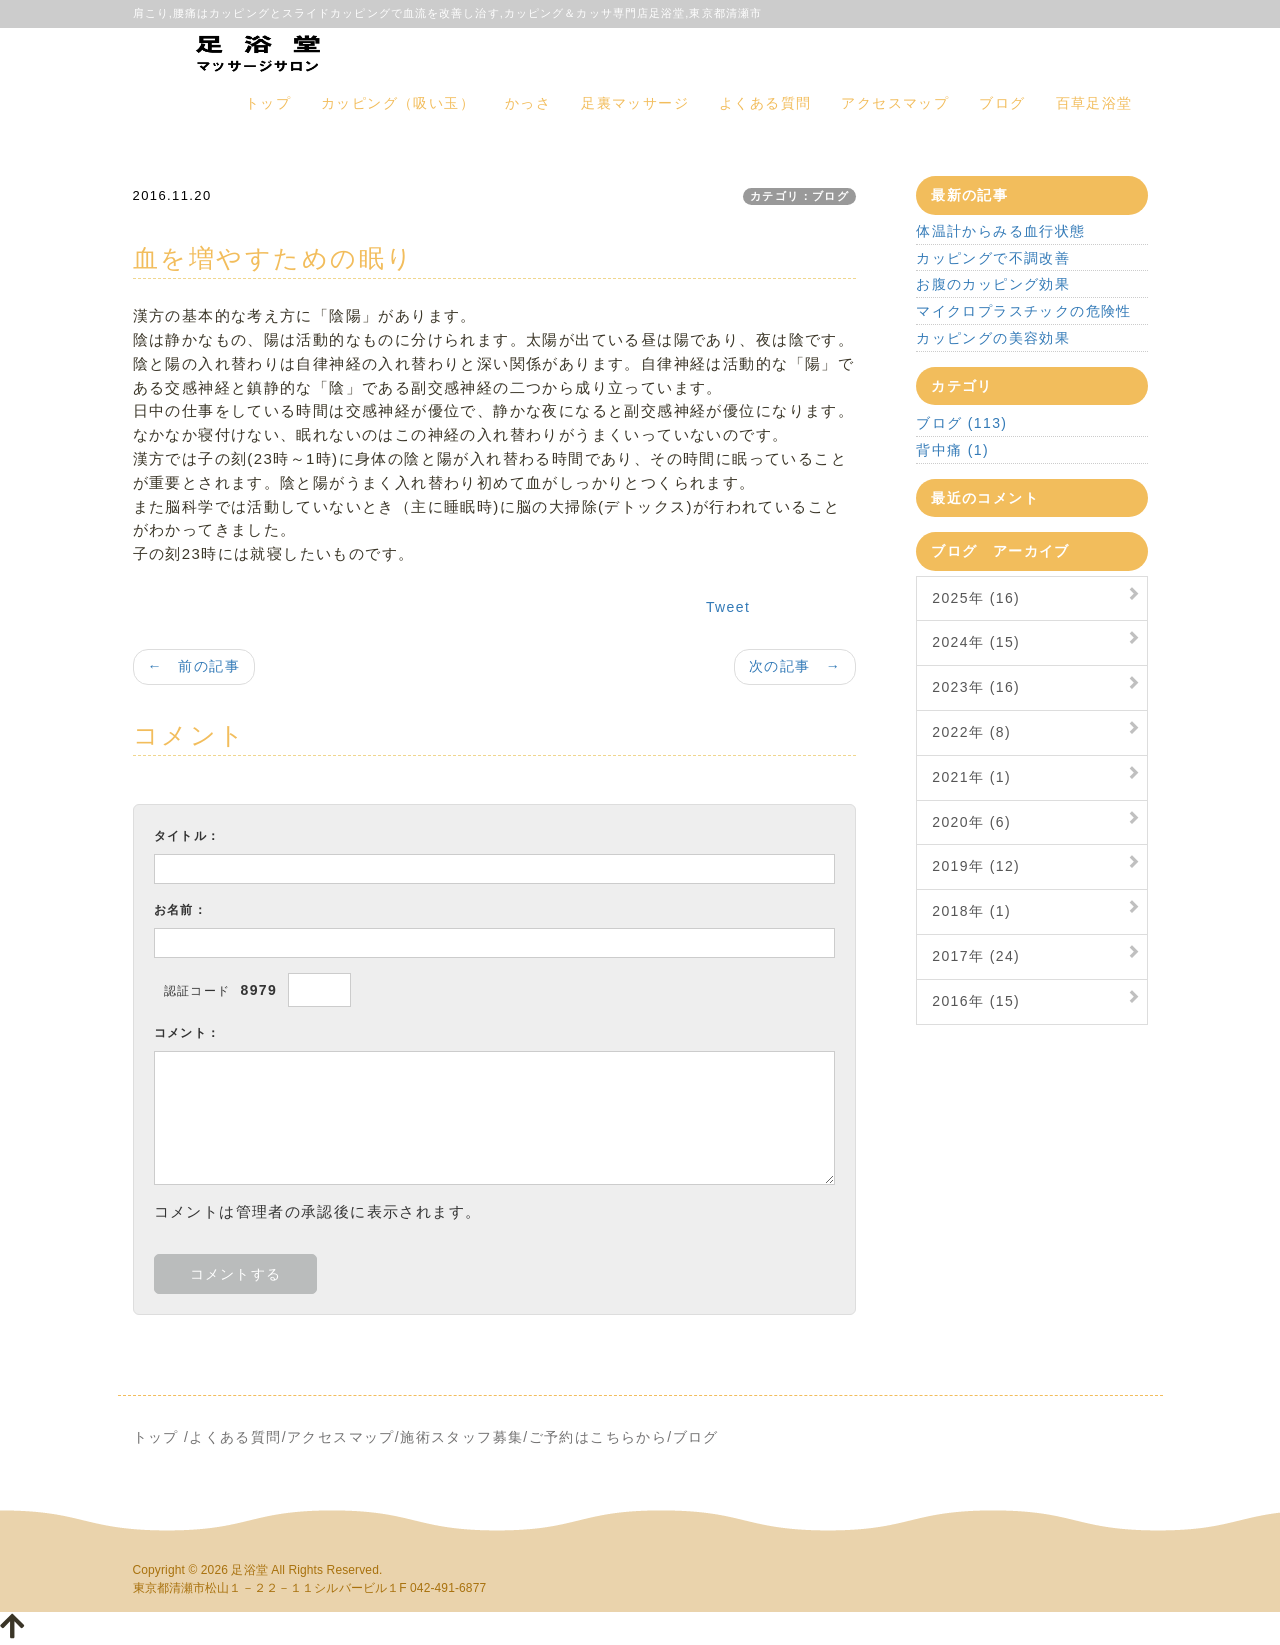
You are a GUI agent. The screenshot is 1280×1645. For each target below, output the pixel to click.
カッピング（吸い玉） (398, 103)
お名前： (181, 910)
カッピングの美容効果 (993, 338)
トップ (268, 103)
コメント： (187, 1033)
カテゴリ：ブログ (799, 196)
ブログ (1002, 103)
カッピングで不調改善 (993, 258)
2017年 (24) (976, 956)
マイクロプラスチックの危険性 (1024, 311)
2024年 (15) (976, 642)
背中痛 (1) (952, 450)
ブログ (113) (961, 423)
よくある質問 (765, 103)
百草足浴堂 (1094, 103)
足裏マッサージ (635, 103)
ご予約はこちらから (598, 1437)
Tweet (728, 607)
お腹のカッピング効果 (993, 284)
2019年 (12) (976, 866)
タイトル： (187, 836)
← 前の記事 (194, 666)
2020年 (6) (971, 822)
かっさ (528, 103)
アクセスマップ (895, 103)
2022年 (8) (971, 732)
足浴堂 (249, 1570)
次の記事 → (795, 666)
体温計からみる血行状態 (1000, 231)
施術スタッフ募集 (461, 1437)
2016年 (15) (976, 1001)
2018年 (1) (971, 911)
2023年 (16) (976, 687)
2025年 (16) (976, 598)
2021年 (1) (971, 777)
